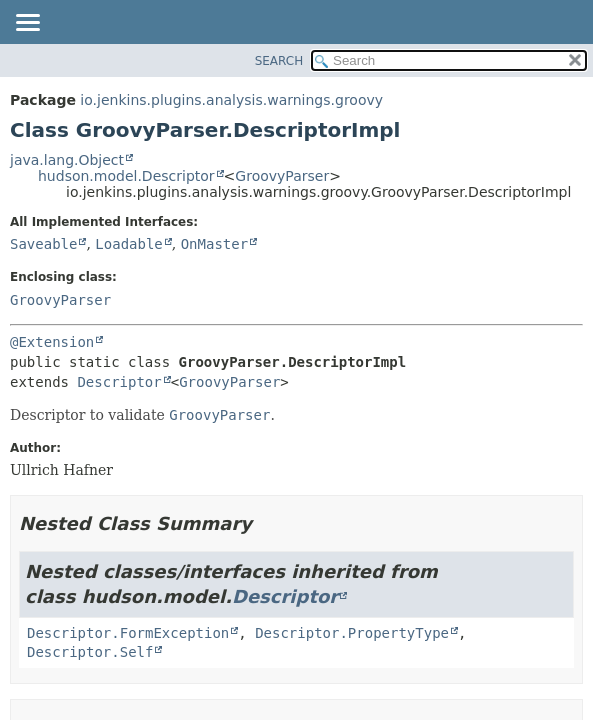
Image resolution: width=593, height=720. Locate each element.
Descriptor (119, 382)
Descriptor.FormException (128, 633)
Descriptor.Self (90, 652)
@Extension (52, 342)
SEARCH (279, 61)
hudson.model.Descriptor (126, 176)
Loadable (128, 244)
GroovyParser (282, 176)
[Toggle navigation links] (27, 24)
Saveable (43, 244)
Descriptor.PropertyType (352, 633)
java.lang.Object (67, 160)
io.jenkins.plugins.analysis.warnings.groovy (231, 100)
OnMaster (214, 244)
